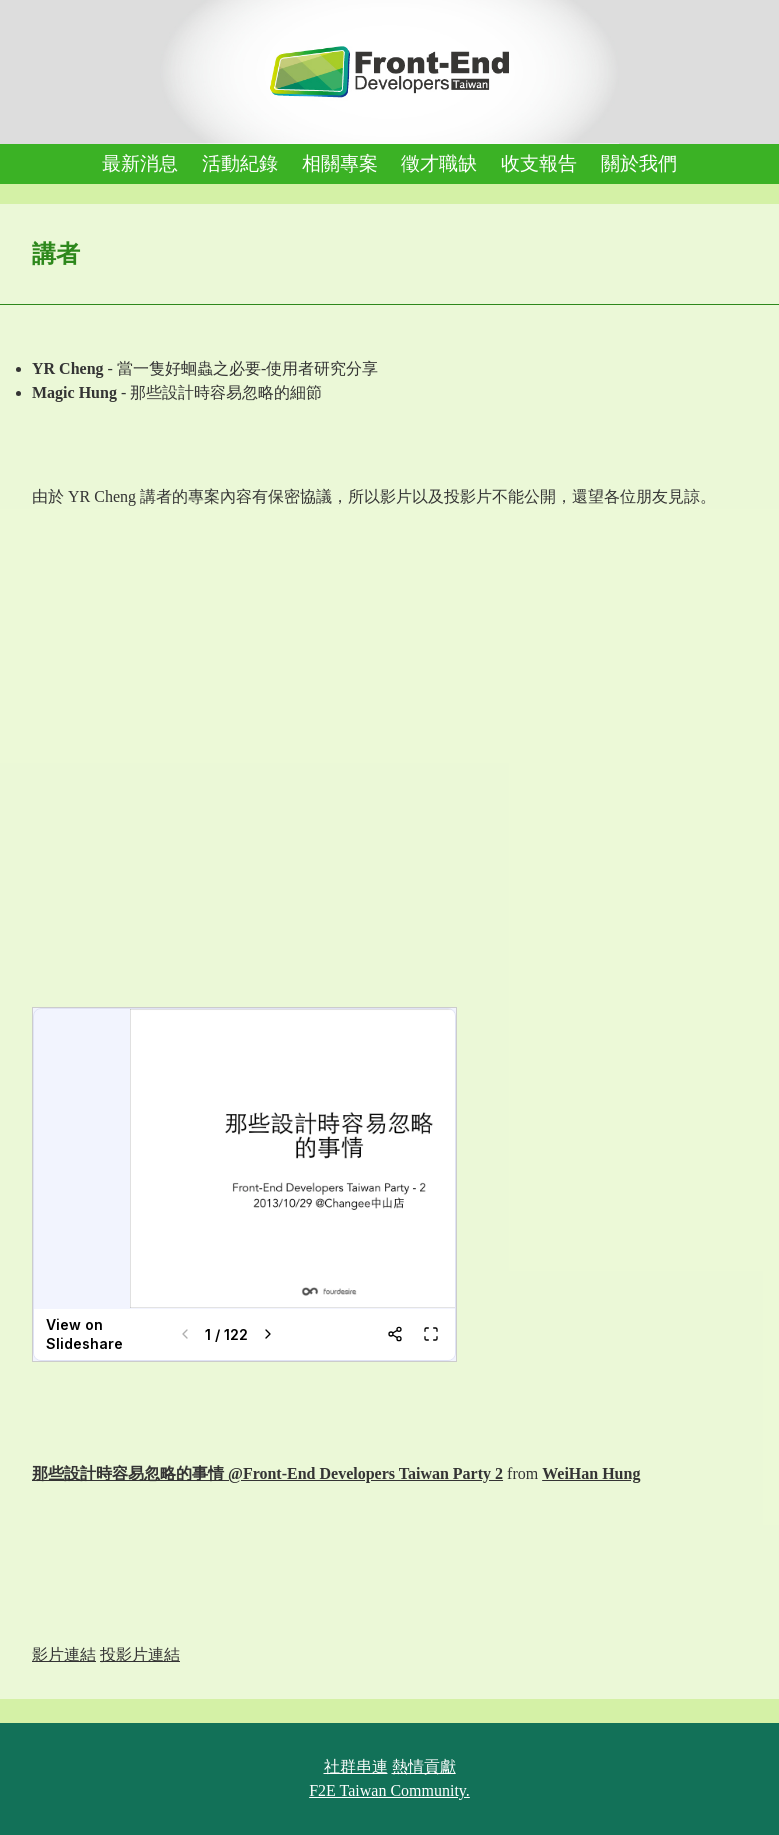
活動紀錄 (240, 163)
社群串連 (356, 1766)
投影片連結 (140, 1654)
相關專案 (340, 163)
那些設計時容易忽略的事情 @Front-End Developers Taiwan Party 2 (267, 1473)
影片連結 (64, 1654)
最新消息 (140, 163)
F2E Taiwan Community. (389, 1790)
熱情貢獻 (424, 1766)
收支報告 (539, 163)
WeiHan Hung (591, 1473)
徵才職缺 (439, 163)
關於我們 (639, 163)
